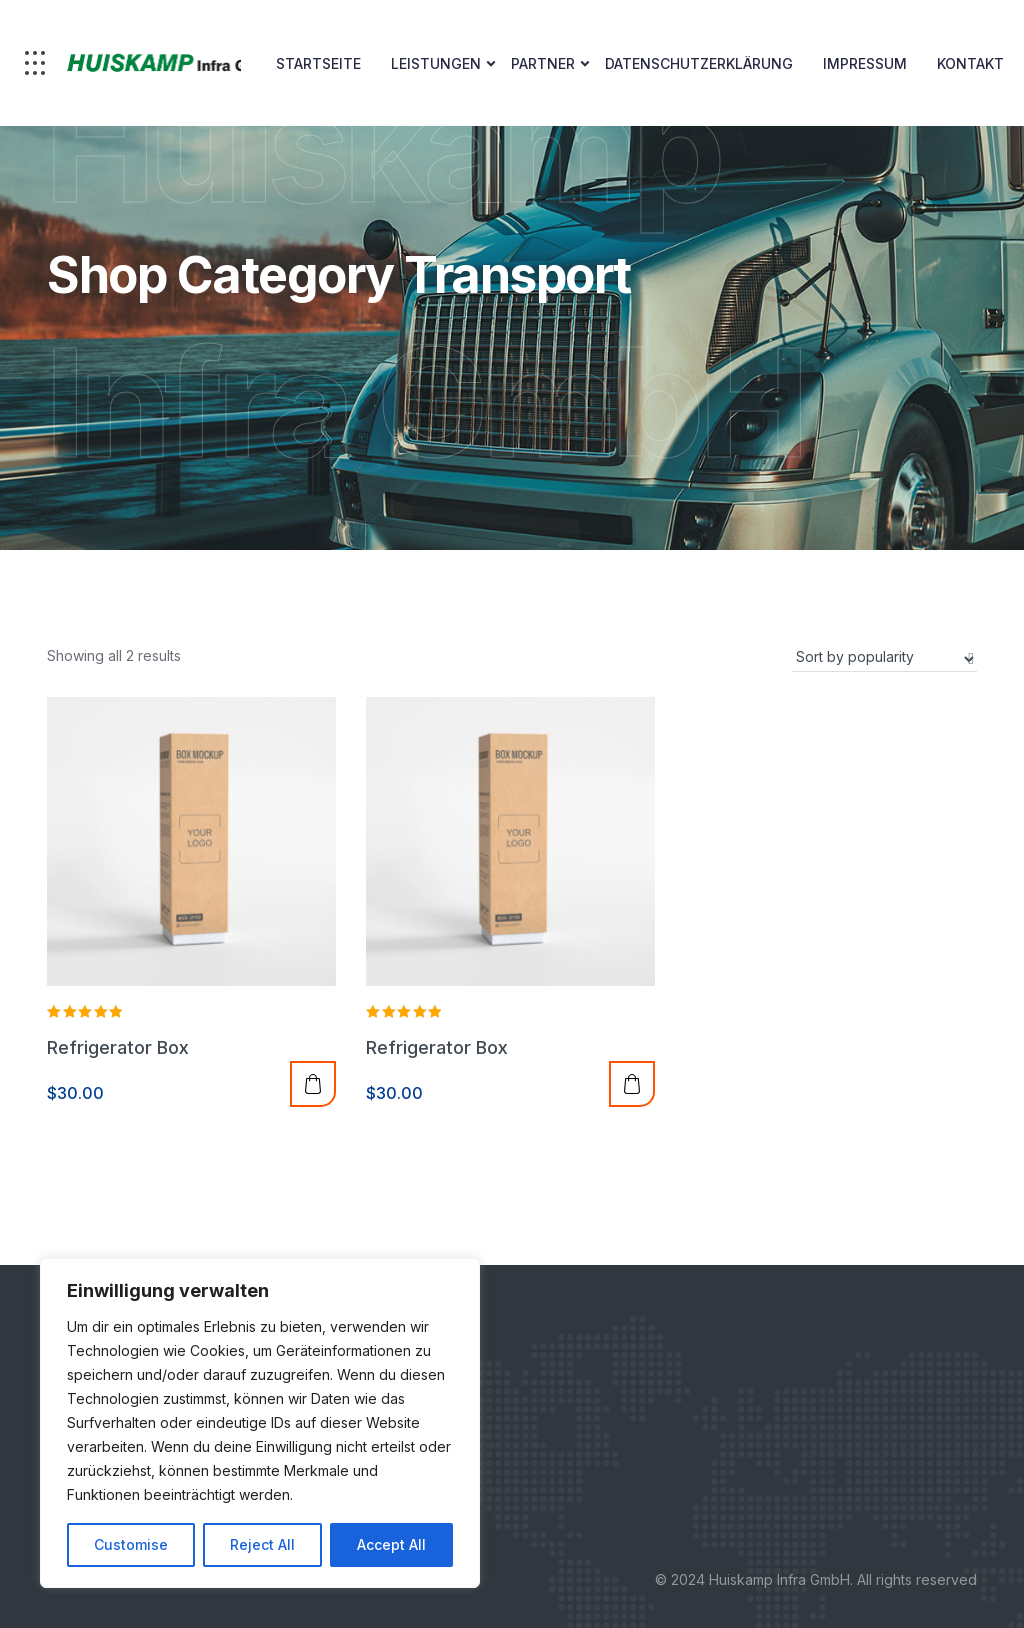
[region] (260, 1423)
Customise (131, 1544)
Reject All (262, 1544)
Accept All (391, 1544)
